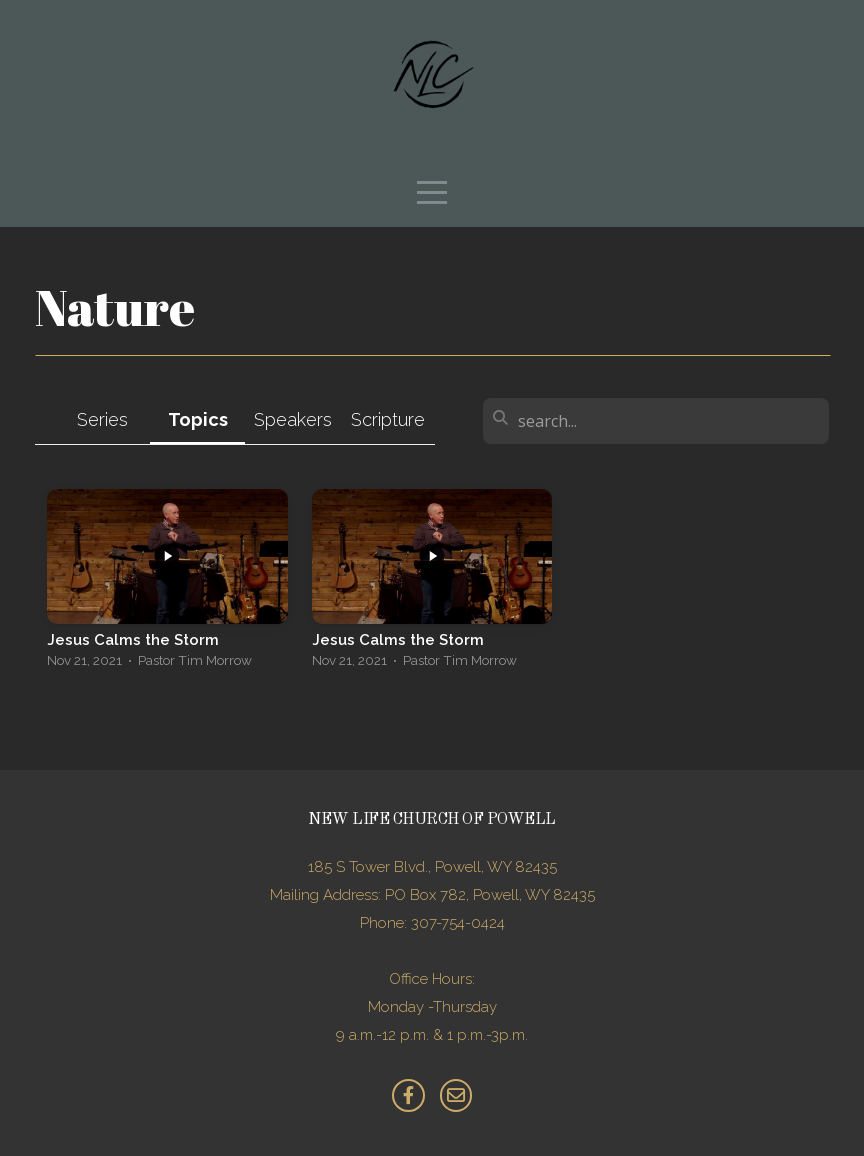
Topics (198, 419)
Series (102, 419)
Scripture (388, 419)
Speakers (293, 419)
